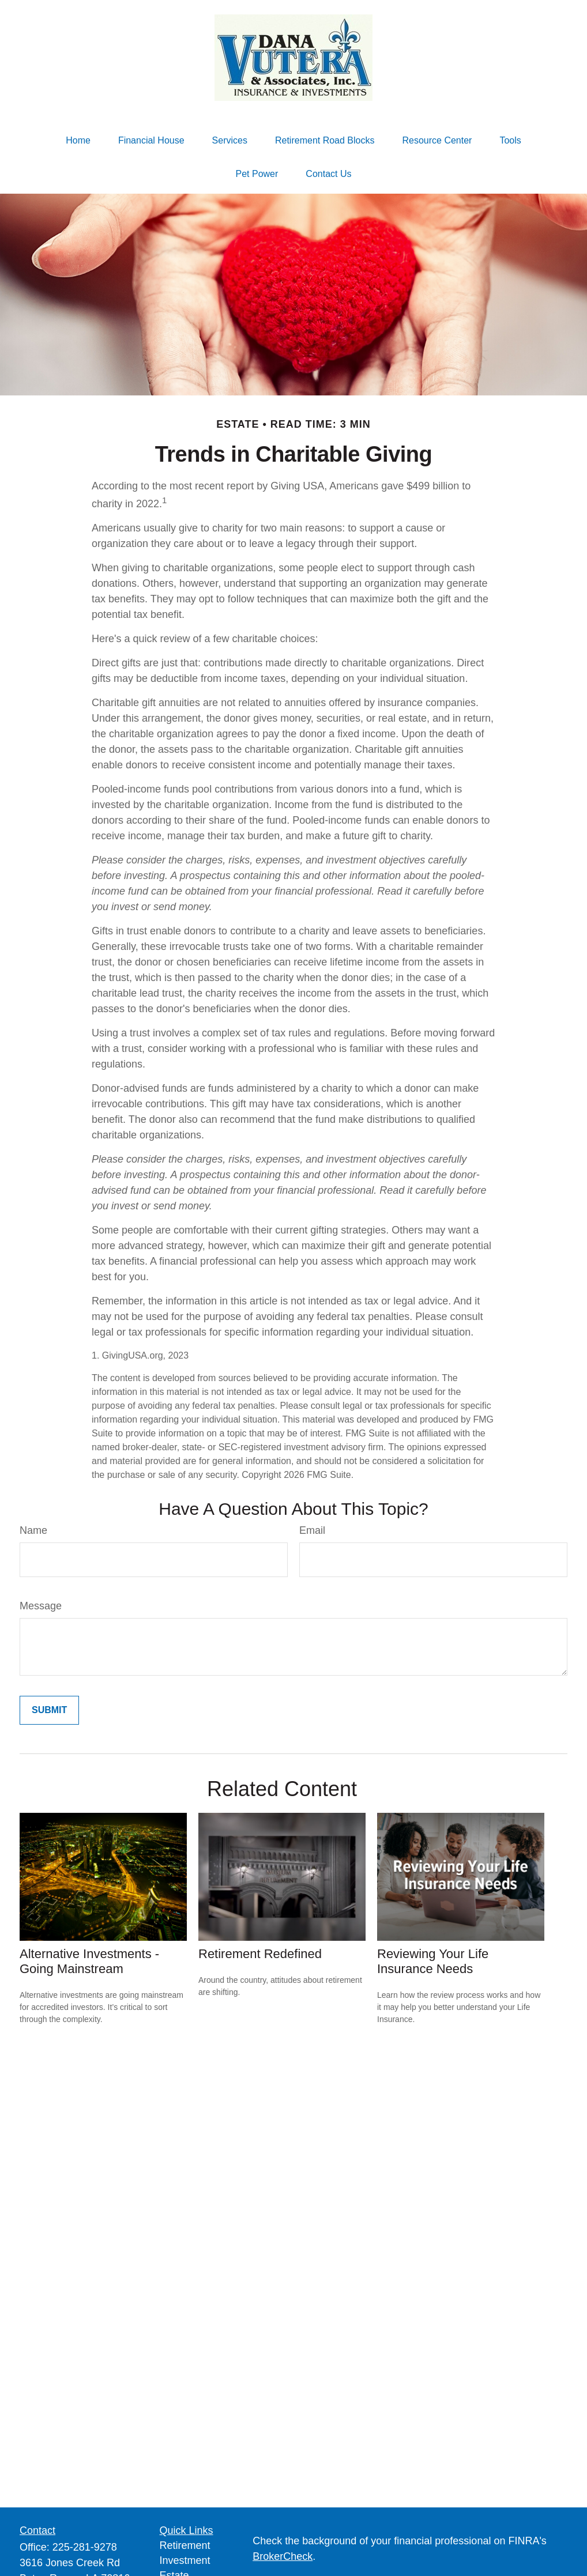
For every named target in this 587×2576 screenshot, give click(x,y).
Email (312, 1530)
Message (41, 1606)
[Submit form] (49, 1710)
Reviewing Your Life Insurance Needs (432, 1961)
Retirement (185, 2545)
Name (33, 1530)
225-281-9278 (84, 2547)
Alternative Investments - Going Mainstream (89, 1961)
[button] (78, 140)
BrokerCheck (283, 2556)
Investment (185, 2560)
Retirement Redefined (260, 1954)
